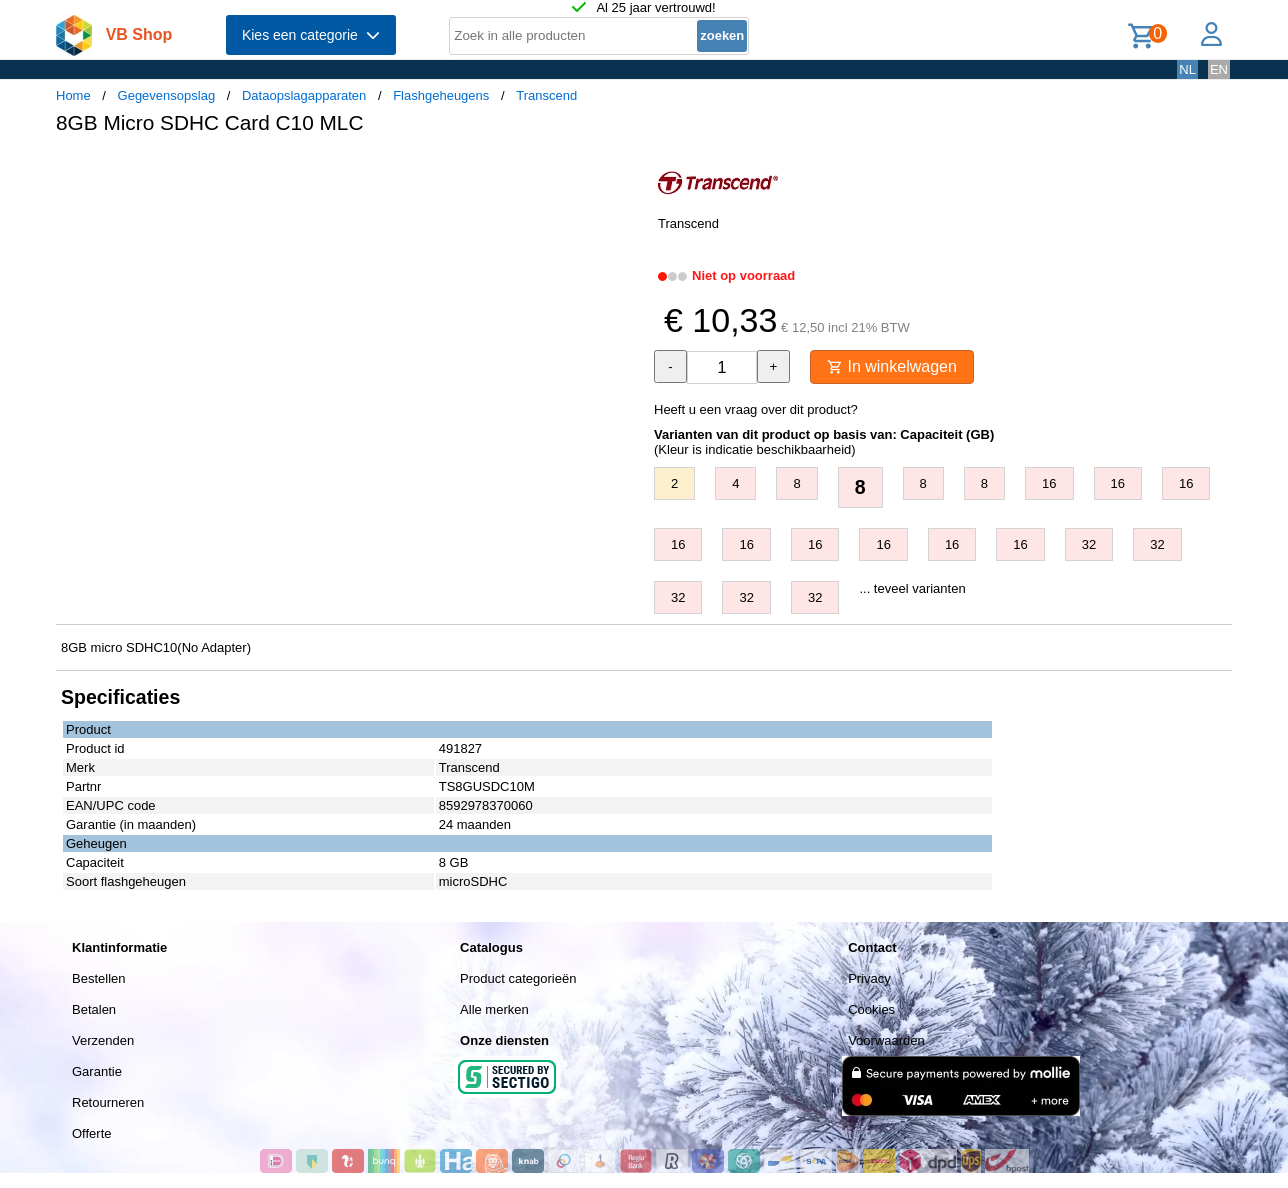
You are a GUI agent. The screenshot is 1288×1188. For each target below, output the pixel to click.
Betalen (94, 1009)
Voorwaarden (886, 1040)
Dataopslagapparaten (304, 95)
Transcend (546, 95)
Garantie (97, 1071)
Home (73, 95)
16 (1049, 483)
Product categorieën (518, 978)
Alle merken (494, 1009)
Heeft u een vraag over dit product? (756, 409)
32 (1089, 544)
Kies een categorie (311, 35)
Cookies (871, 1009)
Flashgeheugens (441, 95)
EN (1219, 69)
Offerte (92, 1133)
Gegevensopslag (167, 95)
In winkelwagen (892, 366)
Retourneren (108, 1102)
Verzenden (103, 1040)
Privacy (869, 978)
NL (1187, 69)
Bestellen (98, 978)
